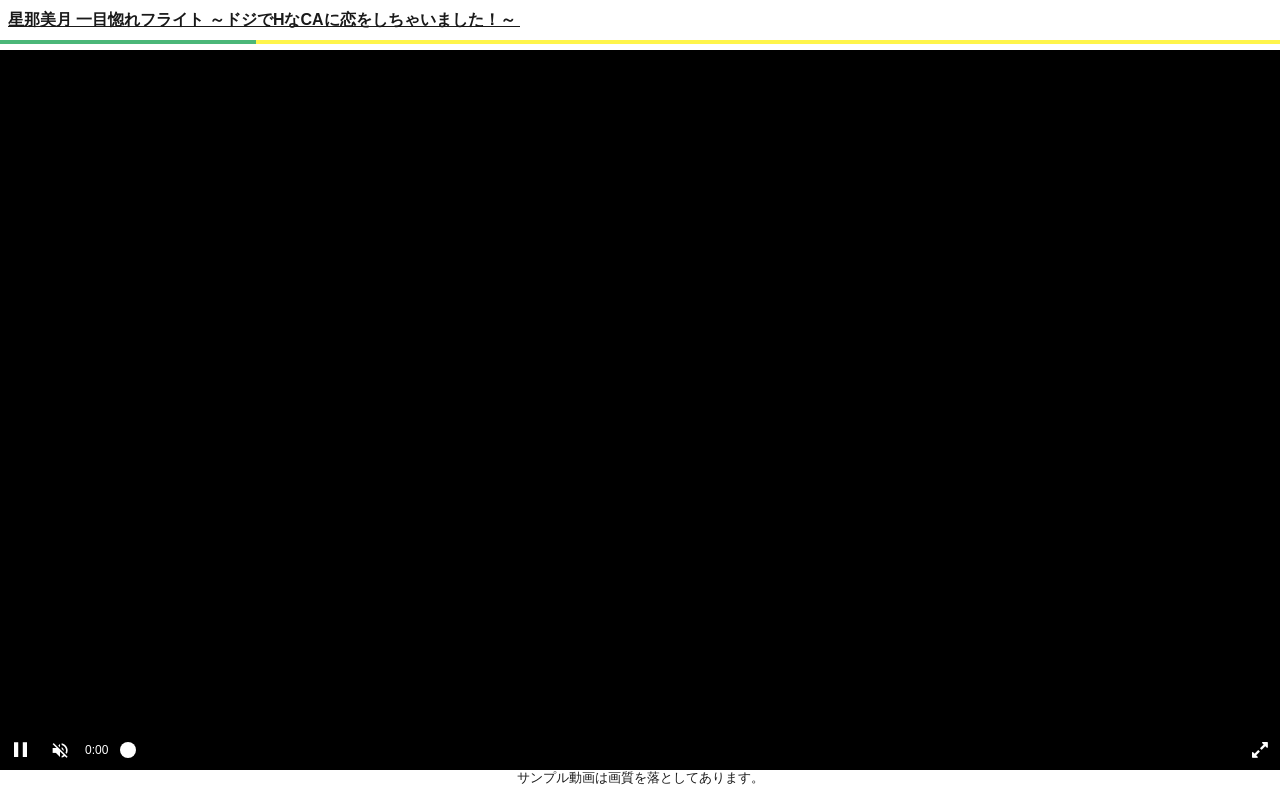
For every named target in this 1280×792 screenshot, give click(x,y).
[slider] (672, 755)
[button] (60, 750)
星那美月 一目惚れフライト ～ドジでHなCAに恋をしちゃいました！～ (264, 19)
